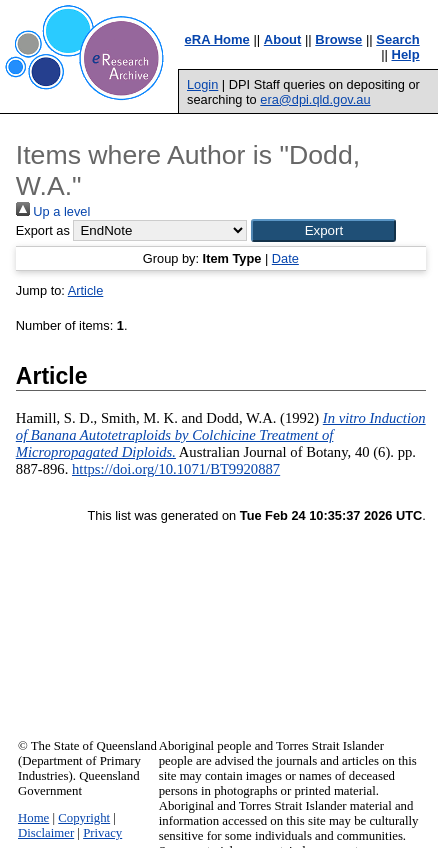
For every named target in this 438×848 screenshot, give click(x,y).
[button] (323, 230)
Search (397, 39)
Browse (338, 39)
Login (202, 84)
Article (86, 290)
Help (406, 54)
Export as (43, 230)
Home (33, 818)
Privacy (102, 833)
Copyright (84, 818)
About (283, 39)
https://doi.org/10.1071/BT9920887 (176, 469)
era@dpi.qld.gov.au (315, 99)
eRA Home (217, 39)
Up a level (53, 211)
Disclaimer (46, 833)
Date (285, 258)
